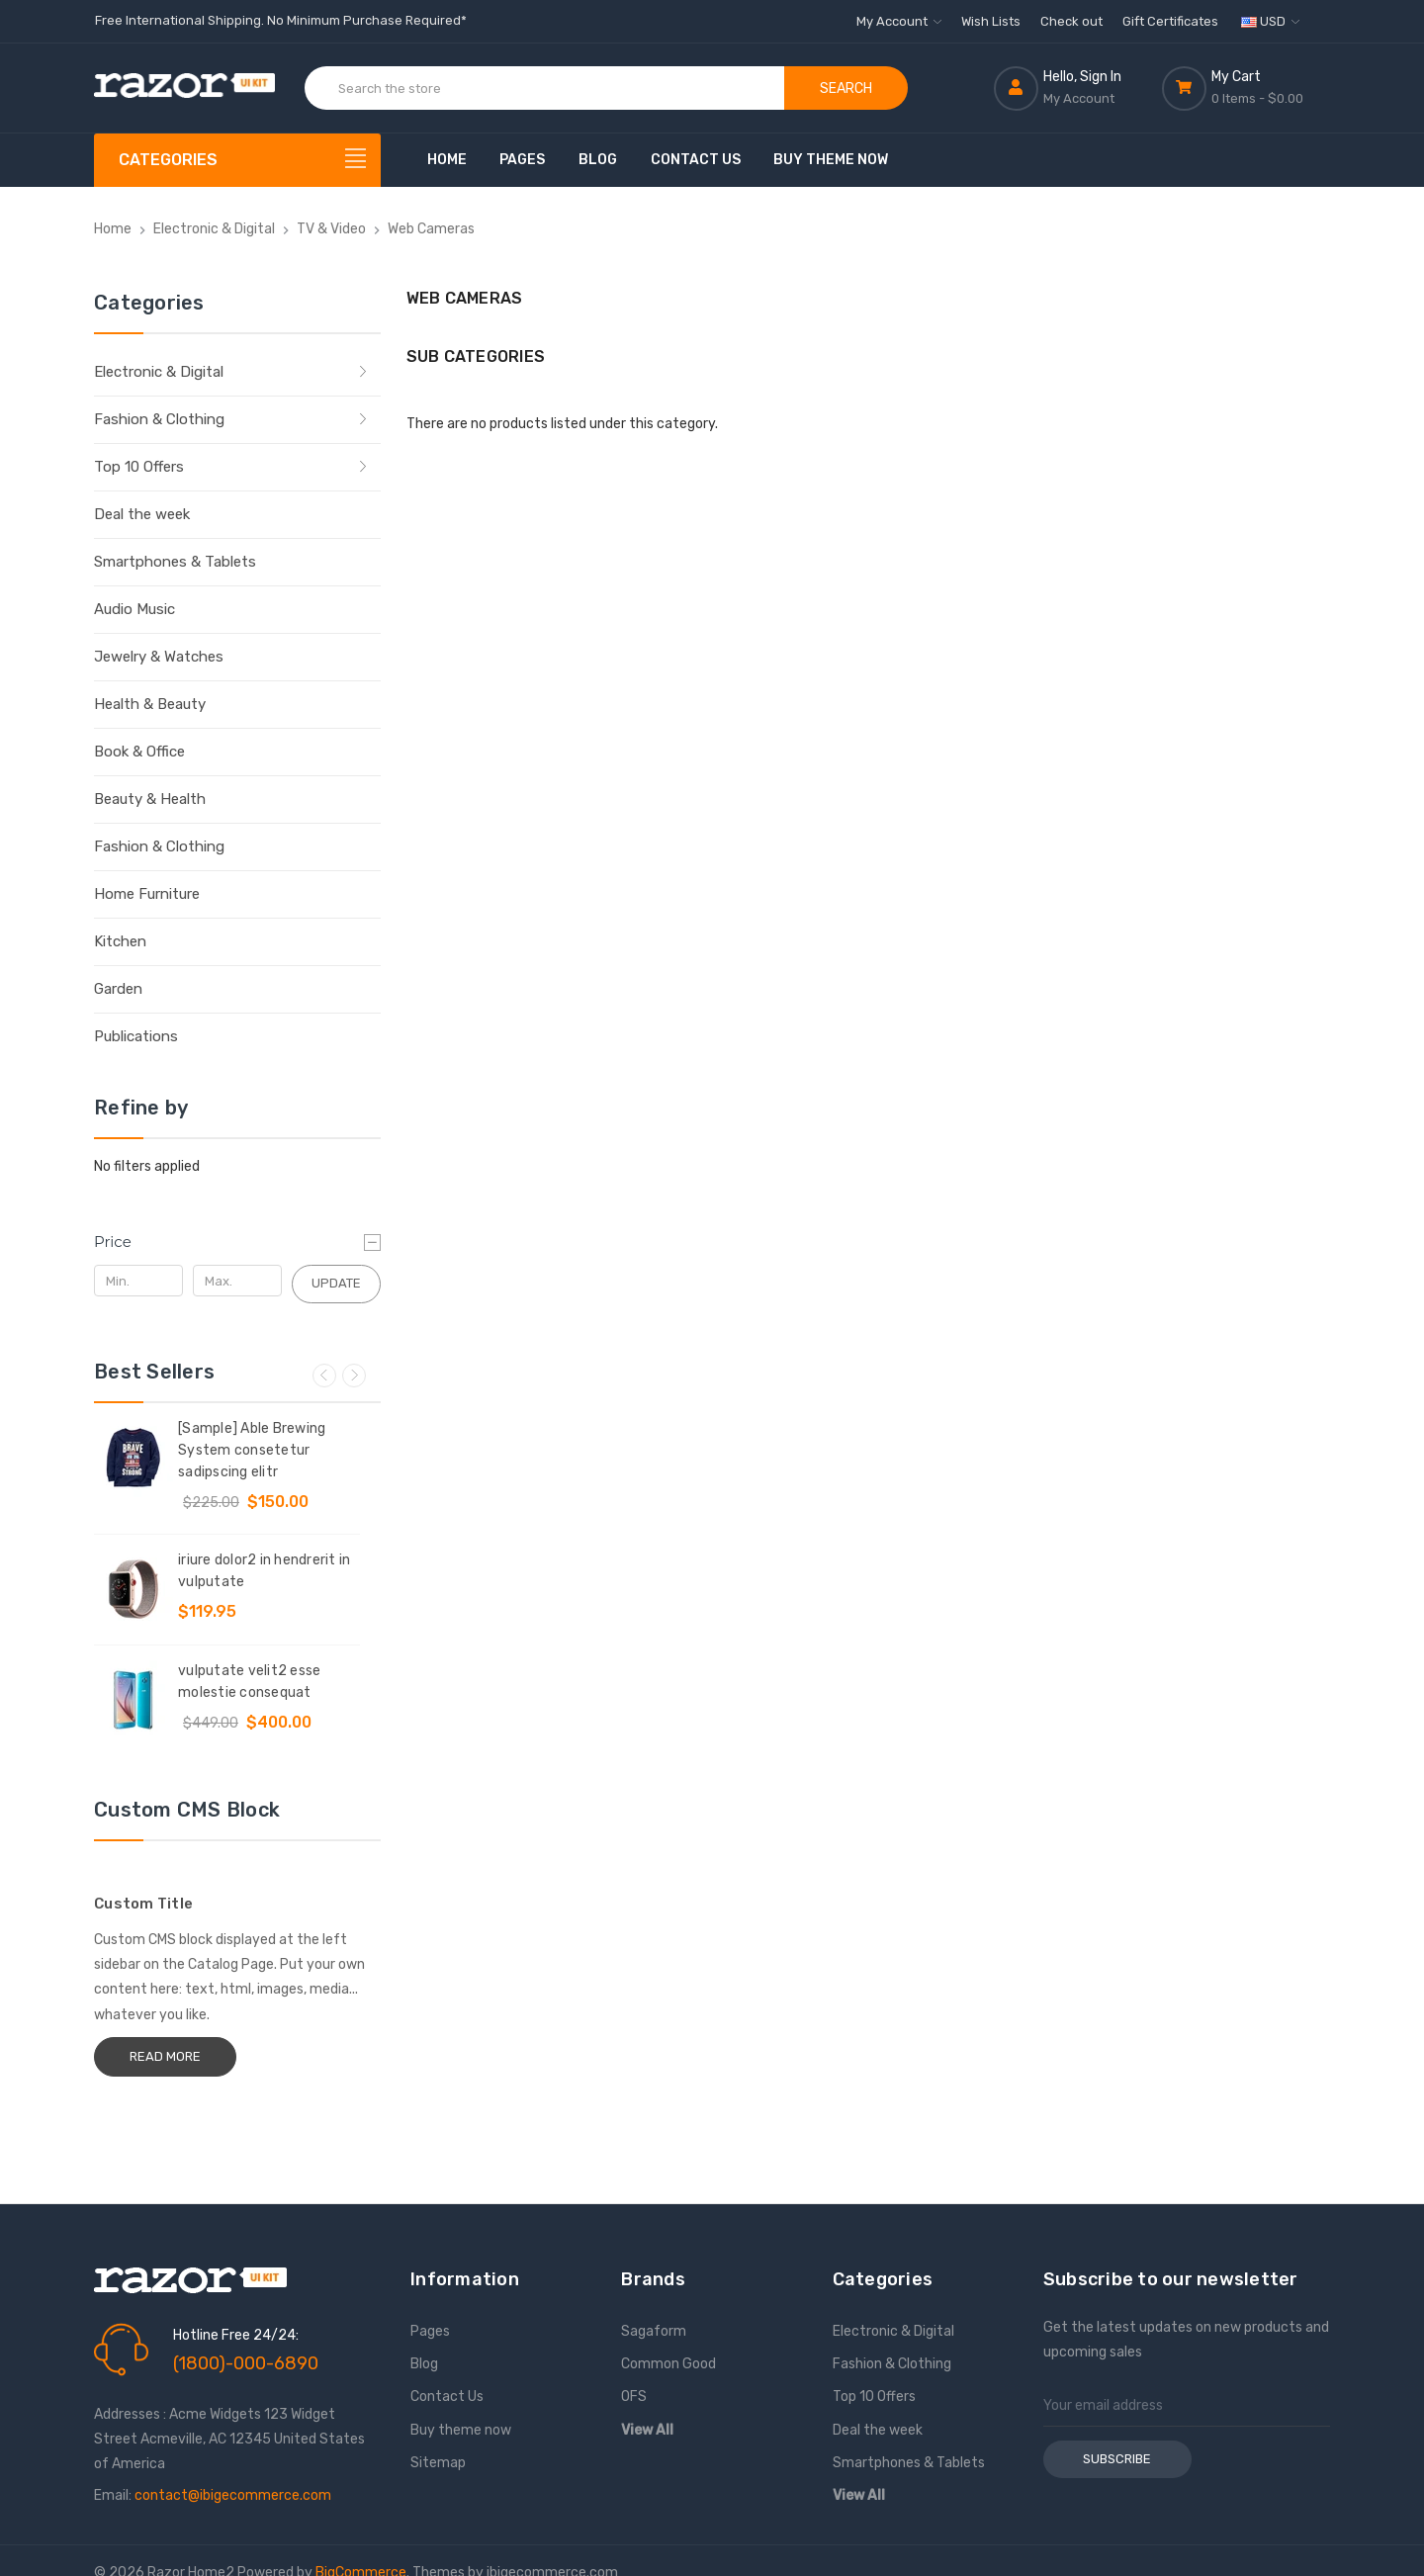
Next (354, 1375)
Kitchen (120, 941)
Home (447, 159)
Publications (136, 1036)
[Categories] (237, 160)
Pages (522, 159)
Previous (324, 1375)
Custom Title (143, 1903)
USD (1270, 21)
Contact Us (696, 159)
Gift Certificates (1170, 21)
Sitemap (438, 2462)
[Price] (237, 1241)
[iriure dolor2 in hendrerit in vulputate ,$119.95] (133, 1589)
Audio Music (134, 609)
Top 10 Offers (139, 467)
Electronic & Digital (158, 372)
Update (336, 1283)
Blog (597, 159)
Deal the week (142, 514)
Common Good (668, 2363)
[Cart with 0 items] (1246, 88)
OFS (634, 2396)
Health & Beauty (150, 704)
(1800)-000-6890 (245, 2363)
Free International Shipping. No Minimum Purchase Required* (281, 20)
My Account (898, 21)
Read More (165, 2056)
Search (846, 88)
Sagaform (653, 2331)
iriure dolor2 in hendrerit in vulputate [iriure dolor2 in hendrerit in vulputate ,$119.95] (264, 1571)
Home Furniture (147, 894)
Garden (118, 989)
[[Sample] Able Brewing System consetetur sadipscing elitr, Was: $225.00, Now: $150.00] (133, 1457)
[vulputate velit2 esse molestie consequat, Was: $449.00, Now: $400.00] (133, 1699)
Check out (1071, 21)
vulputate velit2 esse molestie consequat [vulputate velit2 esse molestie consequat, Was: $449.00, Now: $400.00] (249, 1681)
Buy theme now (830, 159)
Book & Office (139, 751)
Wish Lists (991, 21)
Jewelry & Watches (158, 657)
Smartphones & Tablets (175, 562)
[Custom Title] (237, 1868)
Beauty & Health (150, 799)
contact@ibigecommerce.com (232, 2495)
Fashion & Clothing (159, 419)
